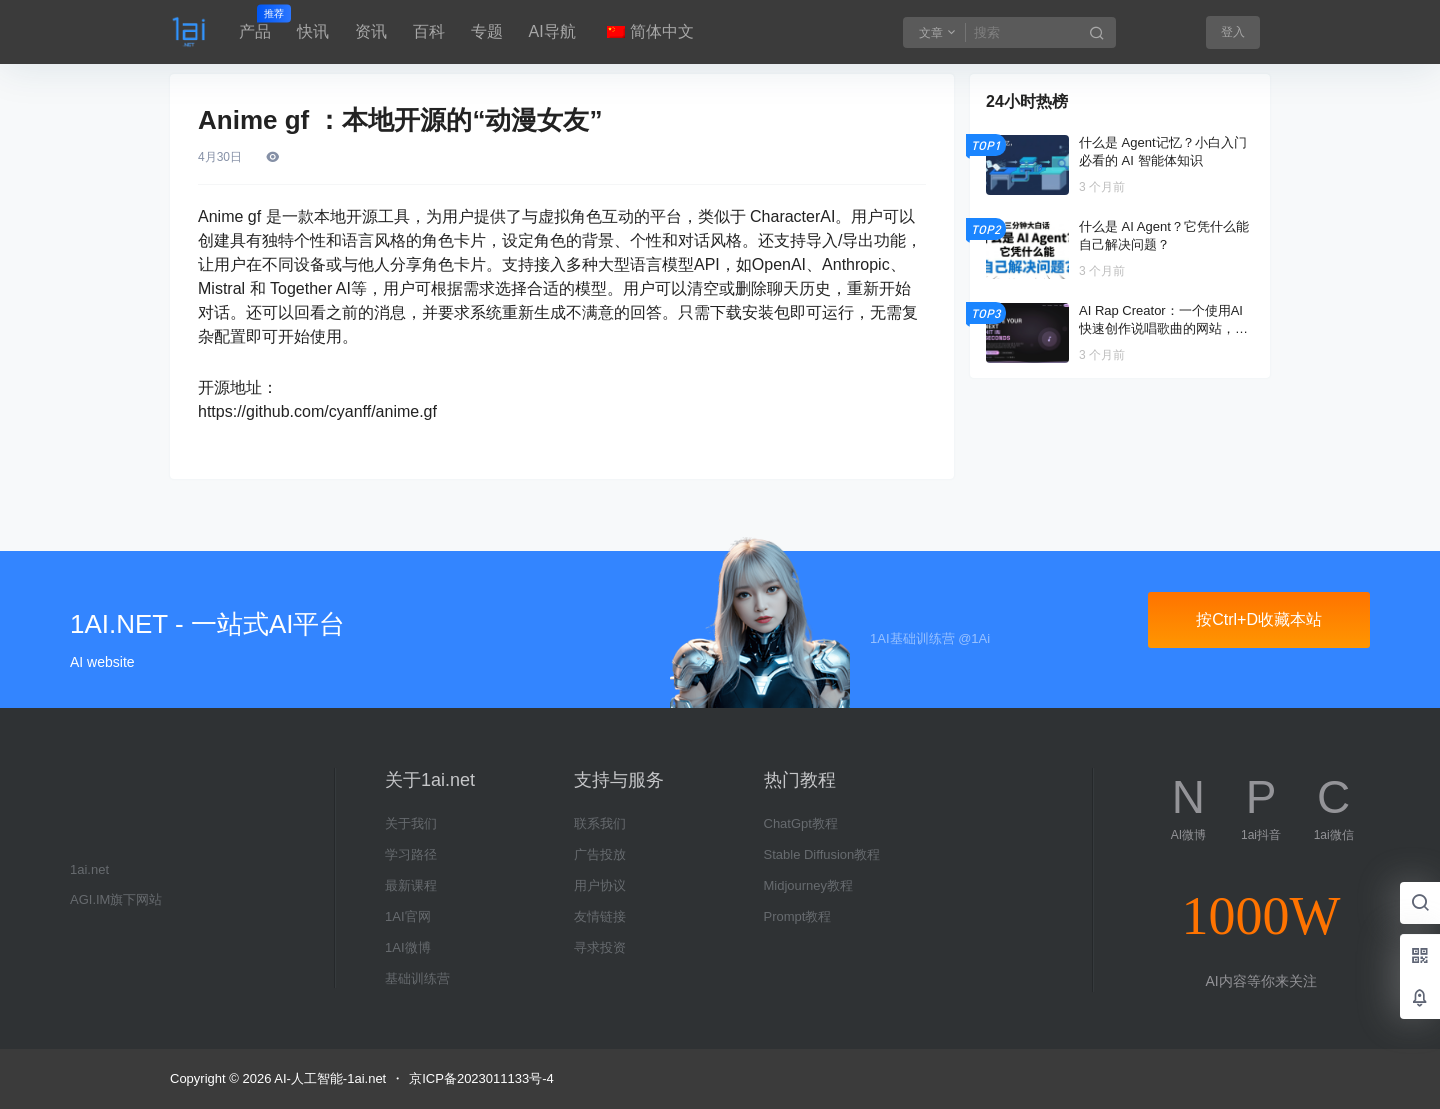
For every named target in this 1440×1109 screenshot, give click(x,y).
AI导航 (552, 31)
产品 (255, 23)
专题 (487, 31)
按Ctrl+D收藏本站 (1259, 619)
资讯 (371, 31)
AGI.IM (90, 899)
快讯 (313, 31)
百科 (429, 31)
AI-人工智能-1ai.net (328, 1078)
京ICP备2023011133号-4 (481, 1078)
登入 (1233, 32)
